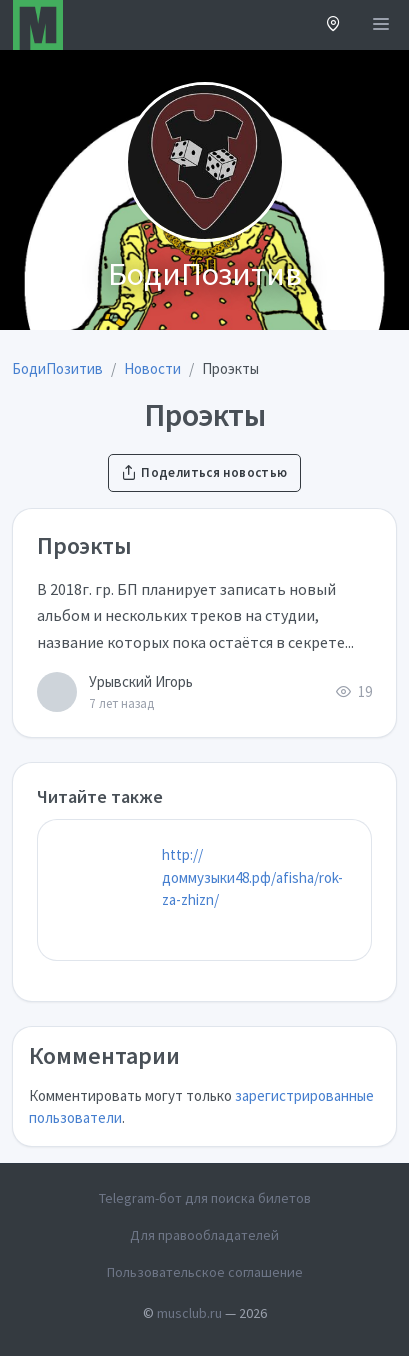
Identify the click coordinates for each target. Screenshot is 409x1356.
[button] (333, 25)
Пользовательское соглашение (205, 1272)
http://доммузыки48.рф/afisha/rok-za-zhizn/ (252, 877)
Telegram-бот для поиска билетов (205, 1198)
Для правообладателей (204, 1235)
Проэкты (84, 545)
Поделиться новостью (204, 472)
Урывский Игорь (141, 681)
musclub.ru (189, 1313)
